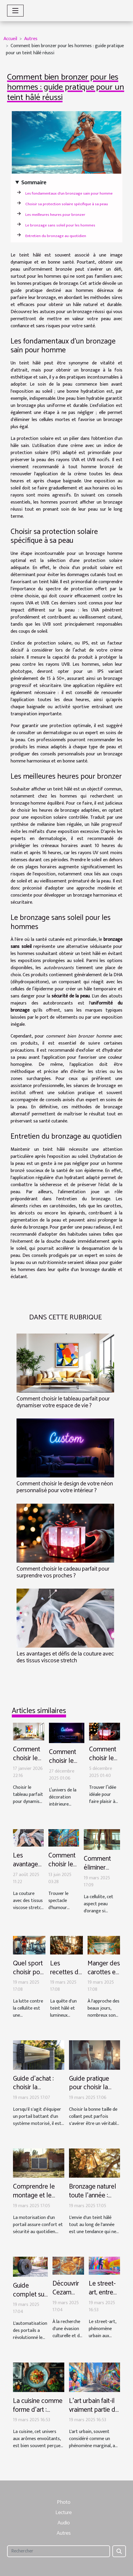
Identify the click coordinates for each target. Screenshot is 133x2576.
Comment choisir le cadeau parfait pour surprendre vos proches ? (63, 1572)
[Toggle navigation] (15, 11)
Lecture (63, 2512)
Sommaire (33, 182)
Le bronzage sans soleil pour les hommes (60, 225)
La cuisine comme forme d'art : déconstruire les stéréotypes (38, 2414)
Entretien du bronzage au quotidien (55, 236)
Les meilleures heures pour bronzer (55, 214)
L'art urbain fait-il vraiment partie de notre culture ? (94, 2410)
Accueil (10, 39)
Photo (63, 2502)
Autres (30, 39)
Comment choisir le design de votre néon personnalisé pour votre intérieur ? (65, 1487)
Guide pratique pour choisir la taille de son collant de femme (93, 2092)
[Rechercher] (58, 2551)
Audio (64, 2523)
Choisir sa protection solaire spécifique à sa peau (66, 204)
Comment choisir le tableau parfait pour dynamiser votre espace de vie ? (63, 1402)
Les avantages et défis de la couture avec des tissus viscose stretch (65, 1657)
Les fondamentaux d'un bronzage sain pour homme (69, 193)
